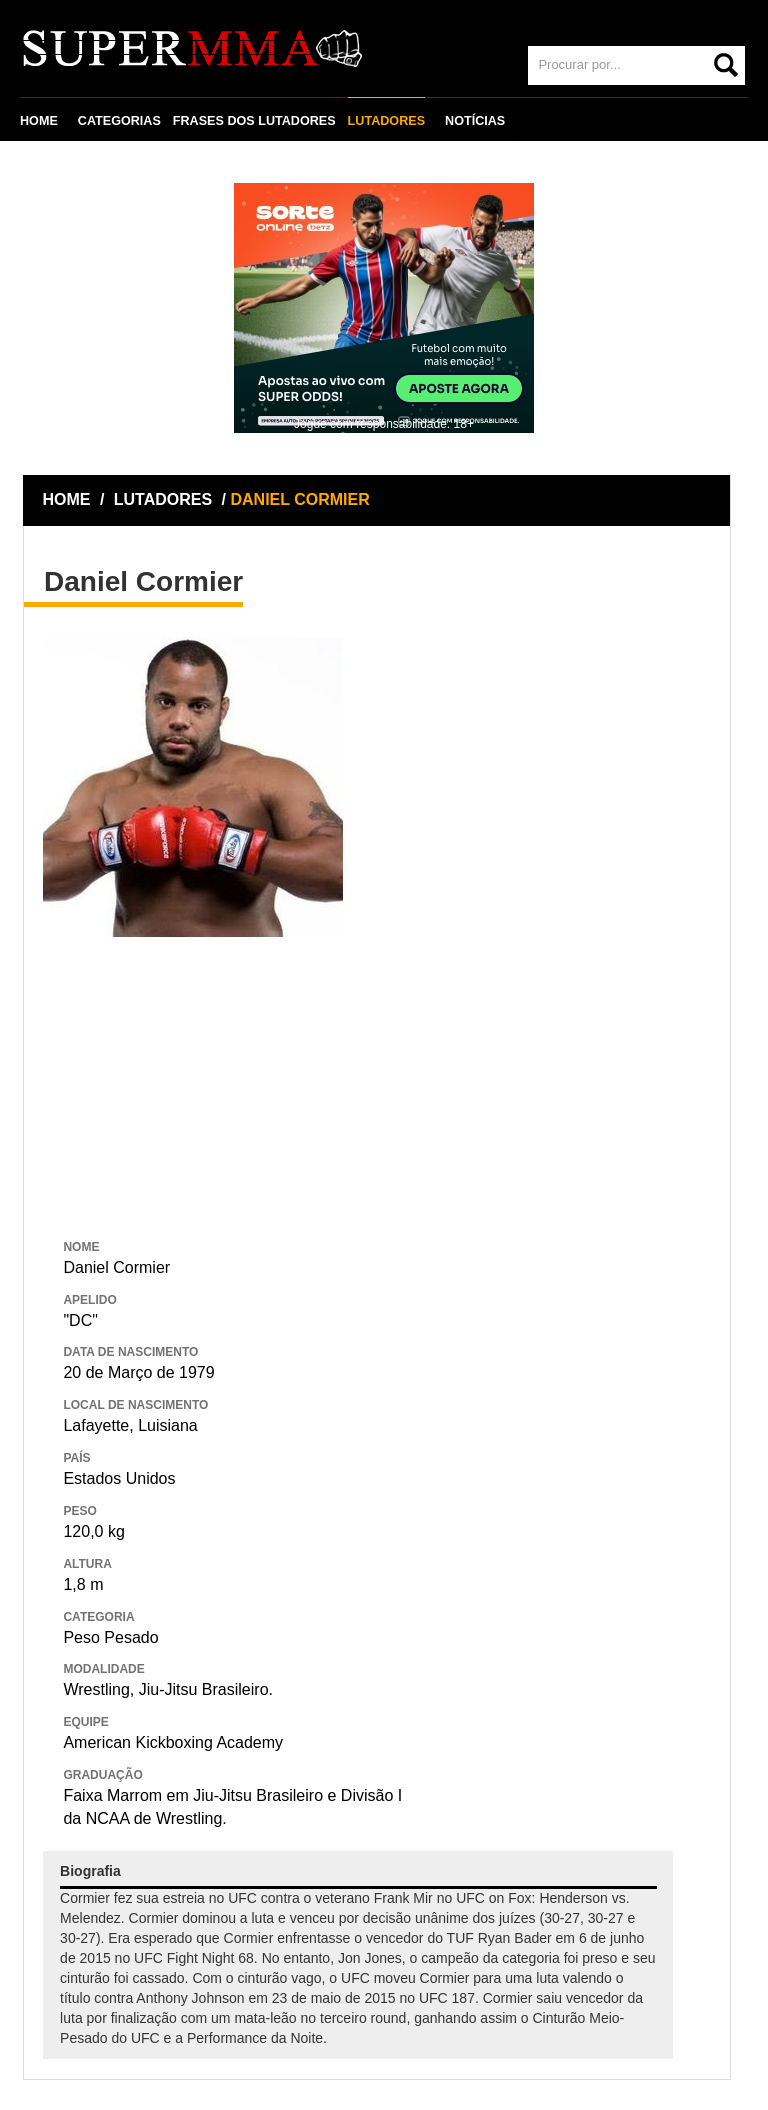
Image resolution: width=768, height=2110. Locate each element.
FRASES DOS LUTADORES (254, 121)
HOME (39, 121)
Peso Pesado (110, 1637)
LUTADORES (386, 121)
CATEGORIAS (119, 121)
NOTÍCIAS (475, 121)
